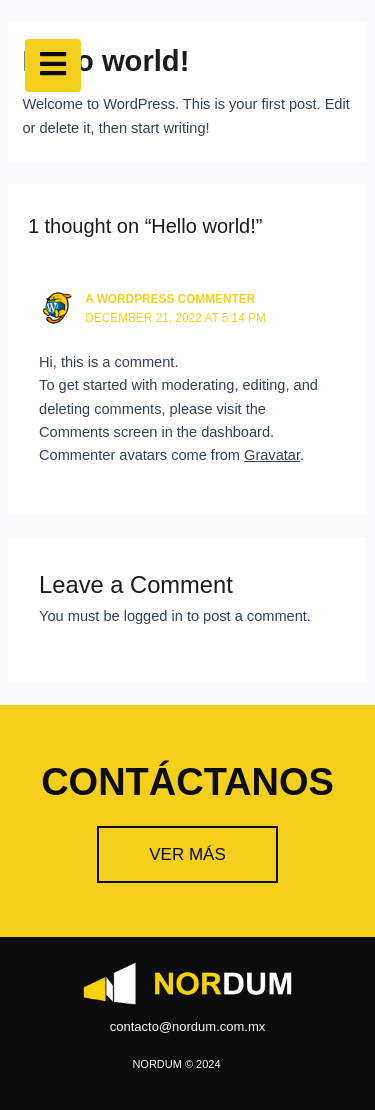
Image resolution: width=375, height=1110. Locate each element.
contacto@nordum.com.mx (188, 1026)
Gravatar (272, 455)
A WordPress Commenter (170, 299)
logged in (153, 616)
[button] (187, 854)
